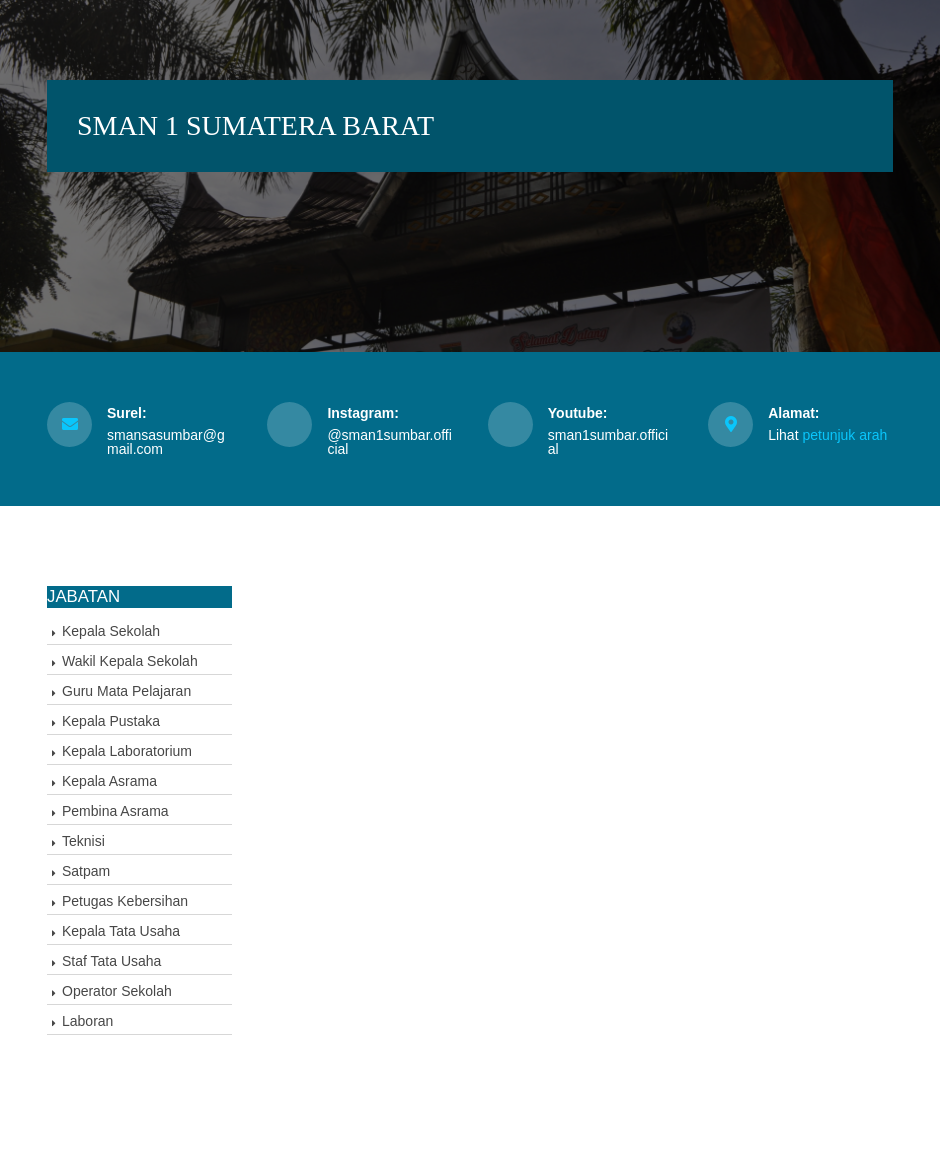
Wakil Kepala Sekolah (130, 661)
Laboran (87, 1021)
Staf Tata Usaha (111, 961)
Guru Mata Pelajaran (126, 691)
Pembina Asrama (115, 811)
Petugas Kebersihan (125, 901)
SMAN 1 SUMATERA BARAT (255, 125)
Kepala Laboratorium (127, 751)
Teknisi (83, 841)
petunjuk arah (844, 435)
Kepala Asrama (109, 781)
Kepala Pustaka (111, 721)
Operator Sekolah (117, 991)
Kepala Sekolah (111, 631)
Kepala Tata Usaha (121, 931)
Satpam (86, 871)
